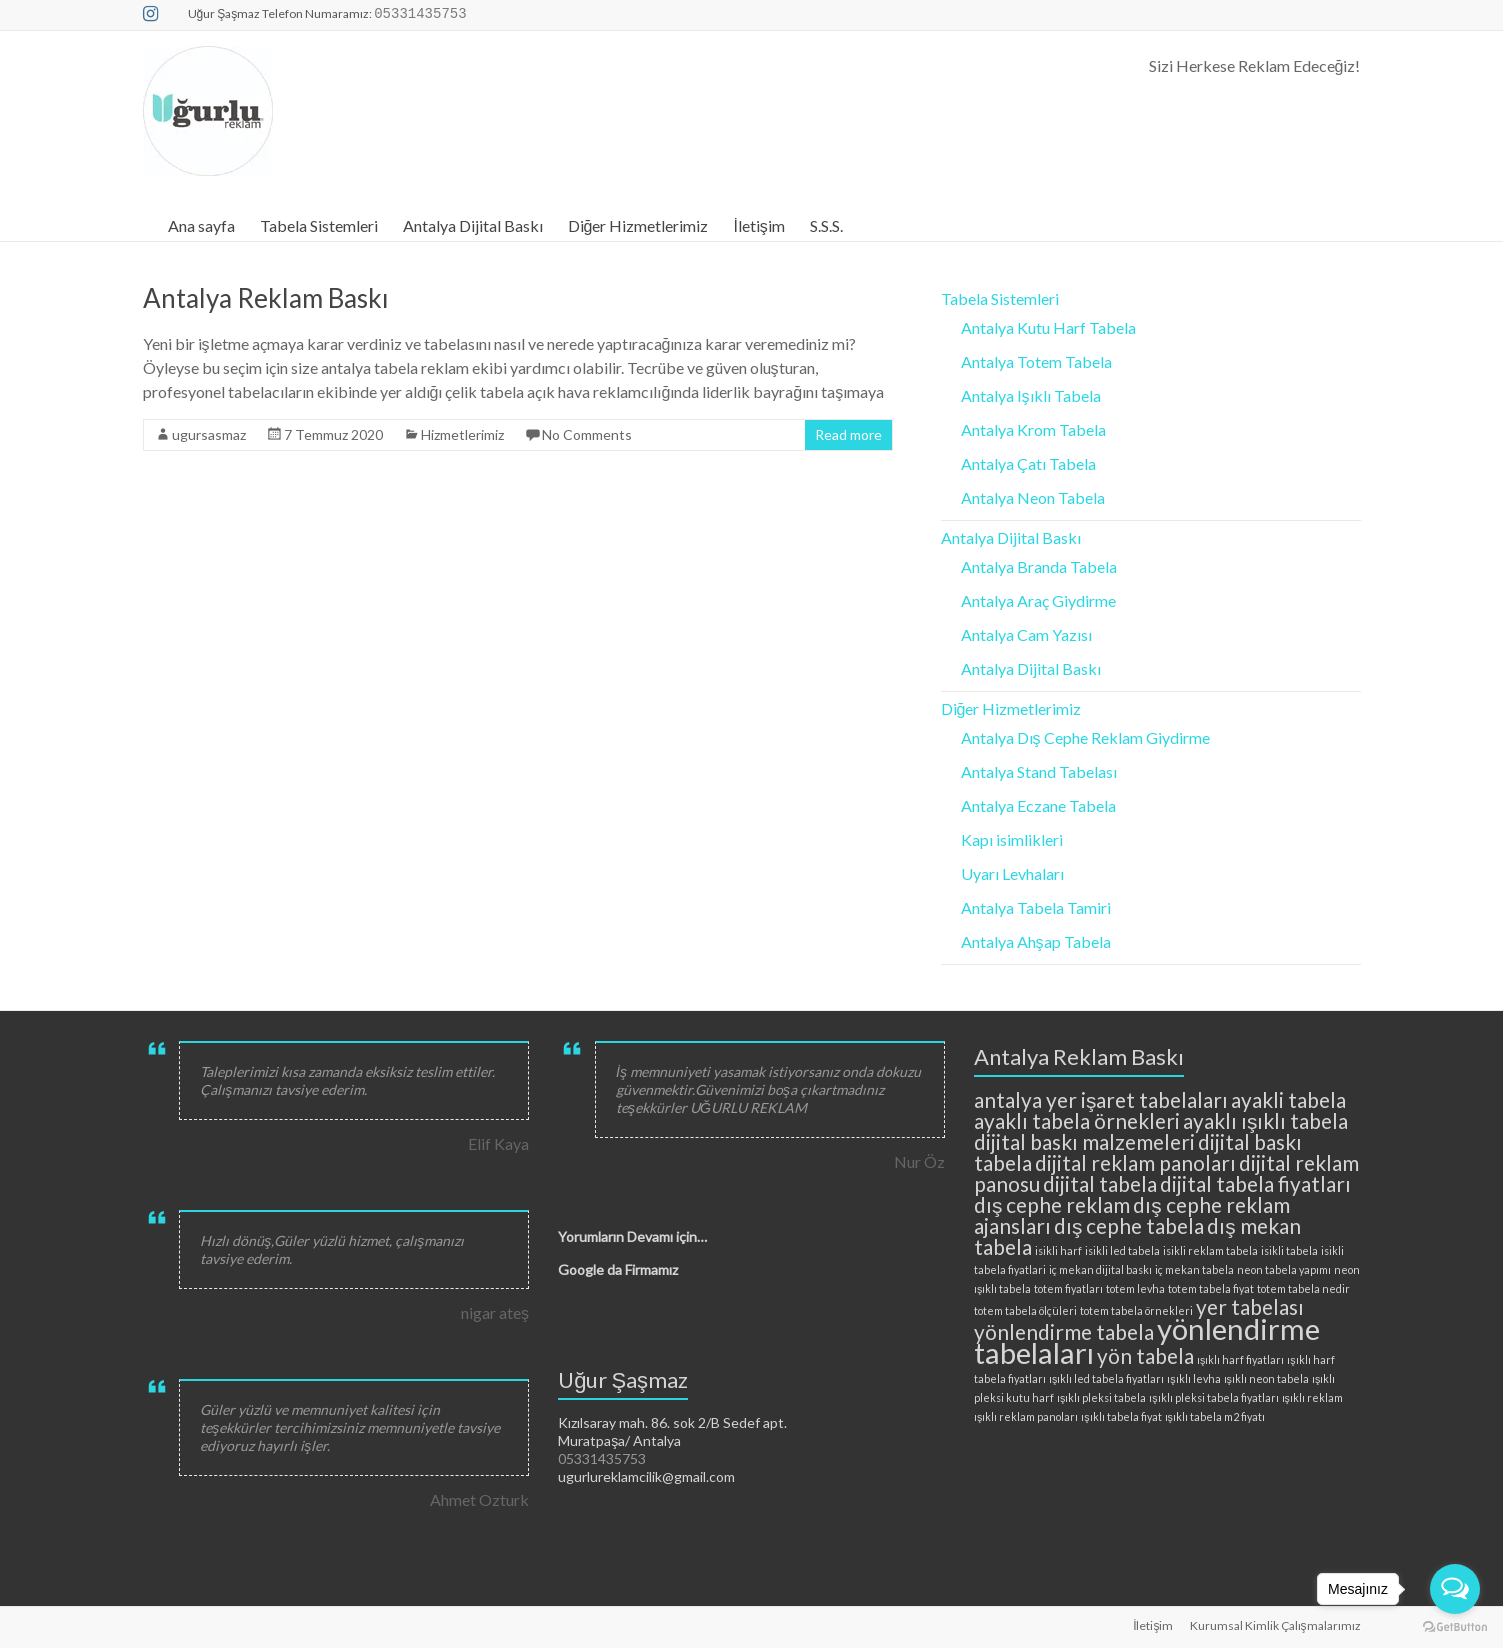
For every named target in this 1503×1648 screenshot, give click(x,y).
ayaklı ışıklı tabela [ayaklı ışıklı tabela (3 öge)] (1265, 1120)
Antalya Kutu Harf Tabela (1048, 327)
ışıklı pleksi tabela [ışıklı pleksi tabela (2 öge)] (1101, 1397)
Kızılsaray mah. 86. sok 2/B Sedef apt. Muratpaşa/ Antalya (672, 1431)
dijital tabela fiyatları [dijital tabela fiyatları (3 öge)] (1255, 1183)
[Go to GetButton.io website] (1455, 1627)
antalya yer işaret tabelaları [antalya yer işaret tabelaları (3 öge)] (1101, 1099)
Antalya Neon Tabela (1033, 497)
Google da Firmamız (618, 1269)
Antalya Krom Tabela (1033, 429)
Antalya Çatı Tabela (1028, 463)
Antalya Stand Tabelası (1039, 771)
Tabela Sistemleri (319, 225)
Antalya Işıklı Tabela (1031, 395)
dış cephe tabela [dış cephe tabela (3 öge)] (1129, 1225)
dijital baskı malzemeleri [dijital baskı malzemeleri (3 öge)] (1084, 1141)
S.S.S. (826, 225)
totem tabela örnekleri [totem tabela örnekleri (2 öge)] (1136, 1310)
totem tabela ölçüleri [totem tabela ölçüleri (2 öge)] (1025, 1310)
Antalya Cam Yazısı (1026, 634)
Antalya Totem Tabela (1036, 361)
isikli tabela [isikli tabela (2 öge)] (1289, 1250)
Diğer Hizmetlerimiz (638, 225)
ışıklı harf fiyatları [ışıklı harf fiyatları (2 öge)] (1240, 1359)
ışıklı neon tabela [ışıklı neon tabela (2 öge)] (1266, 1378)
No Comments (587, 434)
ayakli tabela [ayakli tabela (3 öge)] (1288, 1099)
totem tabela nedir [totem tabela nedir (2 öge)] (1303, 1288)
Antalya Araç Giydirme (1038, 600)
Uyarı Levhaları (1012, 873)
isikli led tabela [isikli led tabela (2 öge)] (1122, 1250)
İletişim (758, 225)
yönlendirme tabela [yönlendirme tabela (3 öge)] (1064, 1331)
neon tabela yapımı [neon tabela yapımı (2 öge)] (1284, 1269)
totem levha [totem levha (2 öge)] (1135, 1288)
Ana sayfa (201, 225)
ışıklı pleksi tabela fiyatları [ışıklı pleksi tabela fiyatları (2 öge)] (1213, 1397)
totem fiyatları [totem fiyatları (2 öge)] (1068, 1288)
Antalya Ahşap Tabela (1036, 941)
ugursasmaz (209, 434)
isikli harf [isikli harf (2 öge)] (1058, 1250)
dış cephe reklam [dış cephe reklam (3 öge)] (1052, 1204)
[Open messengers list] (1455, 1589)
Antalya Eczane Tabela (1038, 805)
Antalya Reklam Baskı (266, 298)
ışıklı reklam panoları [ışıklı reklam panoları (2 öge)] (1026, 1416)
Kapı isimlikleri (1012, 839)
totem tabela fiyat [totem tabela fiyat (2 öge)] (1211, 1288)
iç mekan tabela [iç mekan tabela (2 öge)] (1194, 1269)
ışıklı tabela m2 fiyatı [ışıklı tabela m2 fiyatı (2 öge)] (1215, 1416)
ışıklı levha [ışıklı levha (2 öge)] (1193, 1378)
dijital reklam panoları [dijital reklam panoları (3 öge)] (1135, 1162)
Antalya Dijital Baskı (473, 225)
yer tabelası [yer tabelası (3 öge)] (1250, 1306)
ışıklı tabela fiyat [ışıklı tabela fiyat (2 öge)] (1121, 1416)
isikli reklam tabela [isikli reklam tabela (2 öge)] (1210, 1250)
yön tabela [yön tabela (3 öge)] (1145, 1355)
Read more (848, 434)
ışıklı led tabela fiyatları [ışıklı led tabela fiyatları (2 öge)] (1106, 1378)
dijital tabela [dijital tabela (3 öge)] (1100, 1183)
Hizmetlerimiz (462, 434)
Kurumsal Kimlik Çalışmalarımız (1275, 1625)
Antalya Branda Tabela (1039, 566)
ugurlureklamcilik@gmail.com (646, 1476)
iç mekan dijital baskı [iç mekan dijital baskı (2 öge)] (1100, 1269)
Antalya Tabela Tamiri (1036, 907)
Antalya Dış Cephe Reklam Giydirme (1085, 737)
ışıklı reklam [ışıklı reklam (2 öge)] (1312, 1397)
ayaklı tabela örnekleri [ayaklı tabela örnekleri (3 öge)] (1077, 1120)
